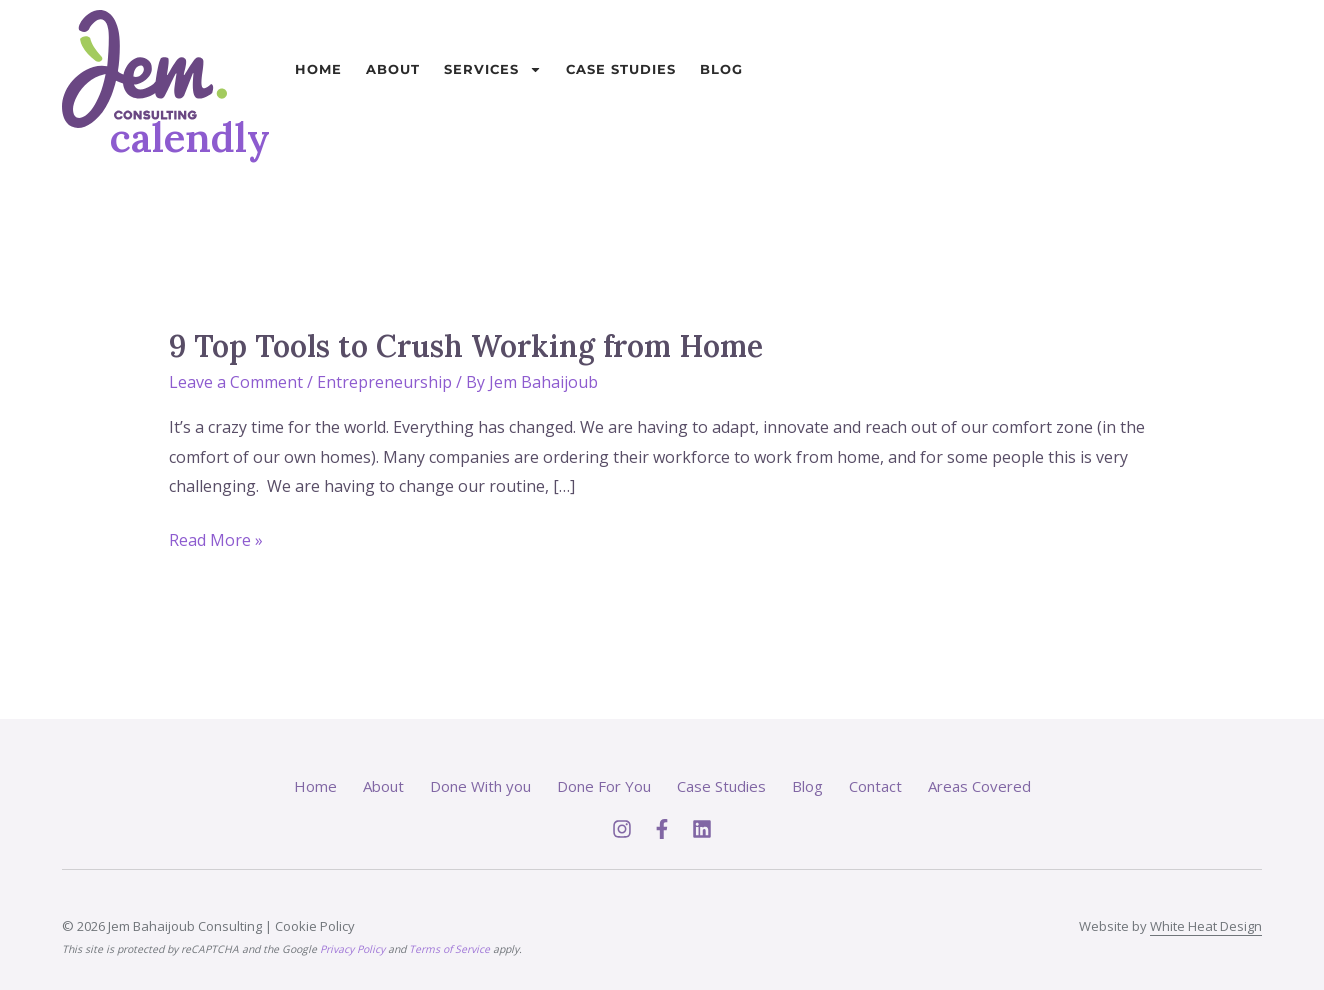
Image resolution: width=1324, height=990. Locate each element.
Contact (875, 786)
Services (493, 69)
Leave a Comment (236, 382)
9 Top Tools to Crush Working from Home (466, 346)
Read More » (216, 538)
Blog (721, 69)
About (393, 69)
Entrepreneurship (384, 382)
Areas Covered (979, 786)
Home (318, 69)
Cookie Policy (315, 926)
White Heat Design (1206, 926)
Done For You (604, 786)
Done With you (480, 786)
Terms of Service (449, 949)
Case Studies (621, 69)
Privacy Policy (352, 949)
